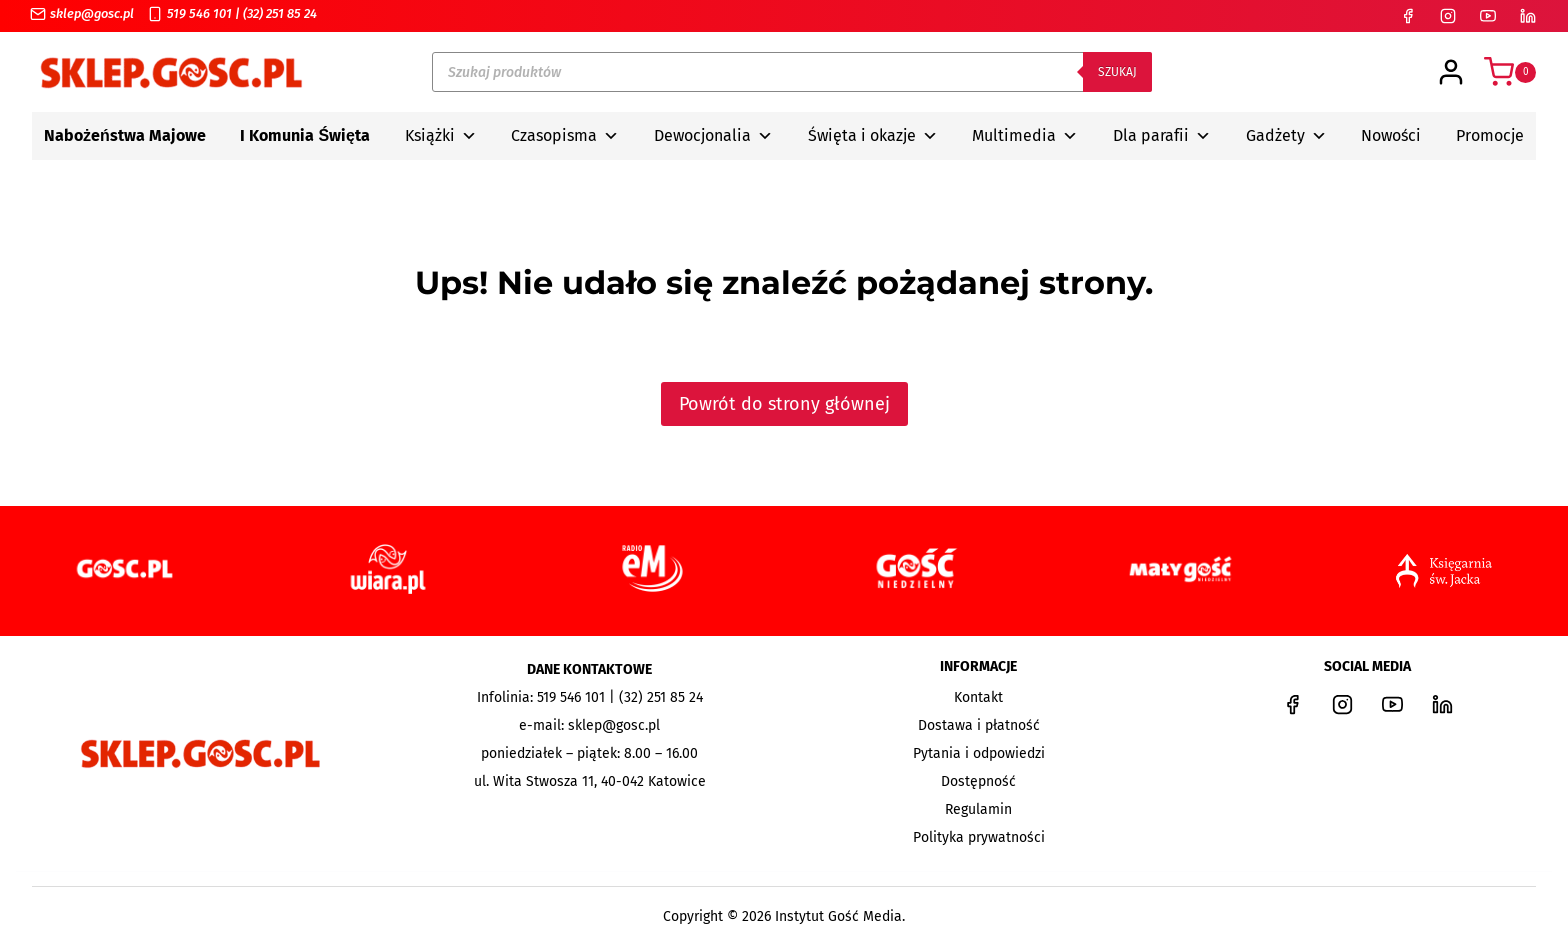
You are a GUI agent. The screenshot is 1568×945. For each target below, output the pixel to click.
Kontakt (978, 697)
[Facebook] (1408, 16)
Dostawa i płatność (979, 725)
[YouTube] (1488, 16)
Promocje (1490, 135)
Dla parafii (1162, 136)
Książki (441, 136)
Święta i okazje (873, 136)
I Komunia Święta (305, 135)
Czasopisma (565, 136)
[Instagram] (1448, 16)
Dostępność (978, 781)
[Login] (1451, 72)
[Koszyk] (1510, 72)
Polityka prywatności (979, 837)
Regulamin (978, 809)
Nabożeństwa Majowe (125, 135)
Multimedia (1025, 136)
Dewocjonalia (713, 136)
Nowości (1391, 135)
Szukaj (1117, 72)
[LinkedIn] (1528, 16)
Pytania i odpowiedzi (979, 753)
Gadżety (1286, 136)
